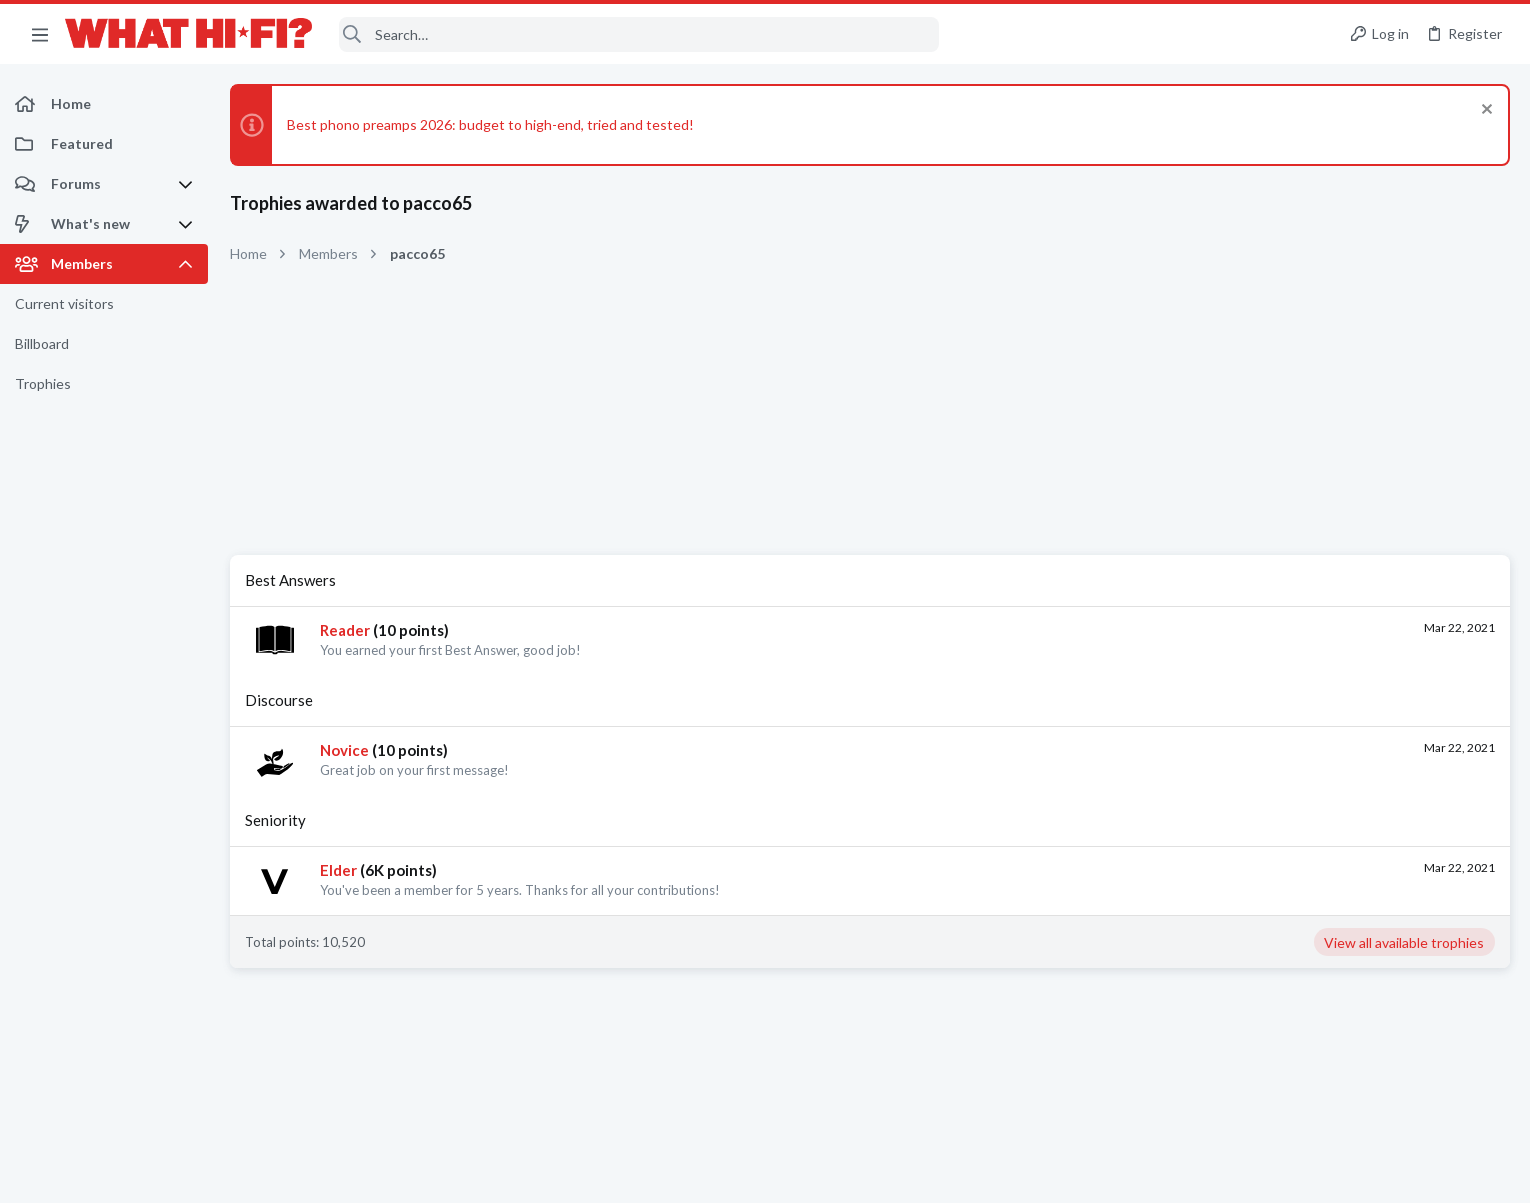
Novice (344, 750)
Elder (338, 870)
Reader (345, 630)
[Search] (639, 34)
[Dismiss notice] (1484, 111)
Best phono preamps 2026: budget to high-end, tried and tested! (490, 124)
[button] (40, 34)
